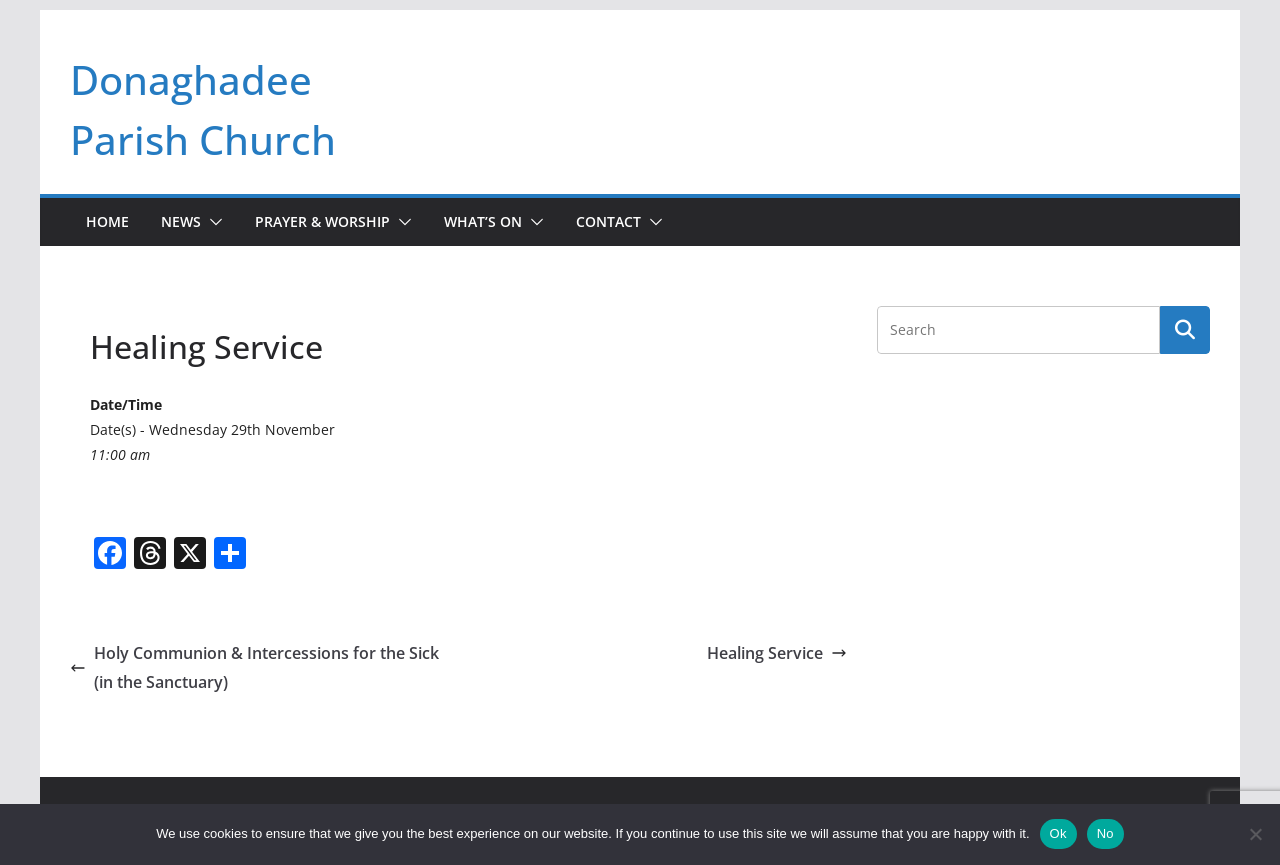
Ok (1058, 833)
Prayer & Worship (322, 221)
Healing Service (777, 653)
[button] (212, 222)
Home (107, 221)
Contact (608, 221)
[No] (1255, 834)
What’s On (483, 221)
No (1105, 833)
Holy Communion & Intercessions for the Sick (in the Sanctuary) (254, 667)
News (181, 221)
